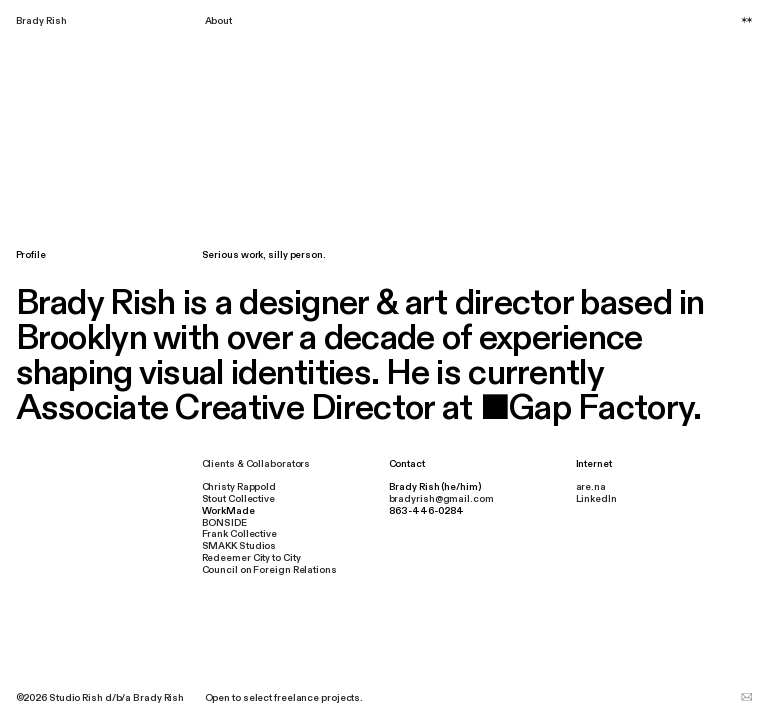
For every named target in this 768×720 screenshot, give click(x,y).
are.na (591, 487)
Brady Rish (41, 21)
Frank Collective (239, 534)
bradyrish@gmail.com (441, 499)
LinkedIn (596, 499)
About (219, 21)
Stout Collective (238, 499)
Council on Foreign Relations (269, 570)
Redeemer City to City (251, 558)
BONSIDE (224, 523)
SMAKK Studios (239, 546)
